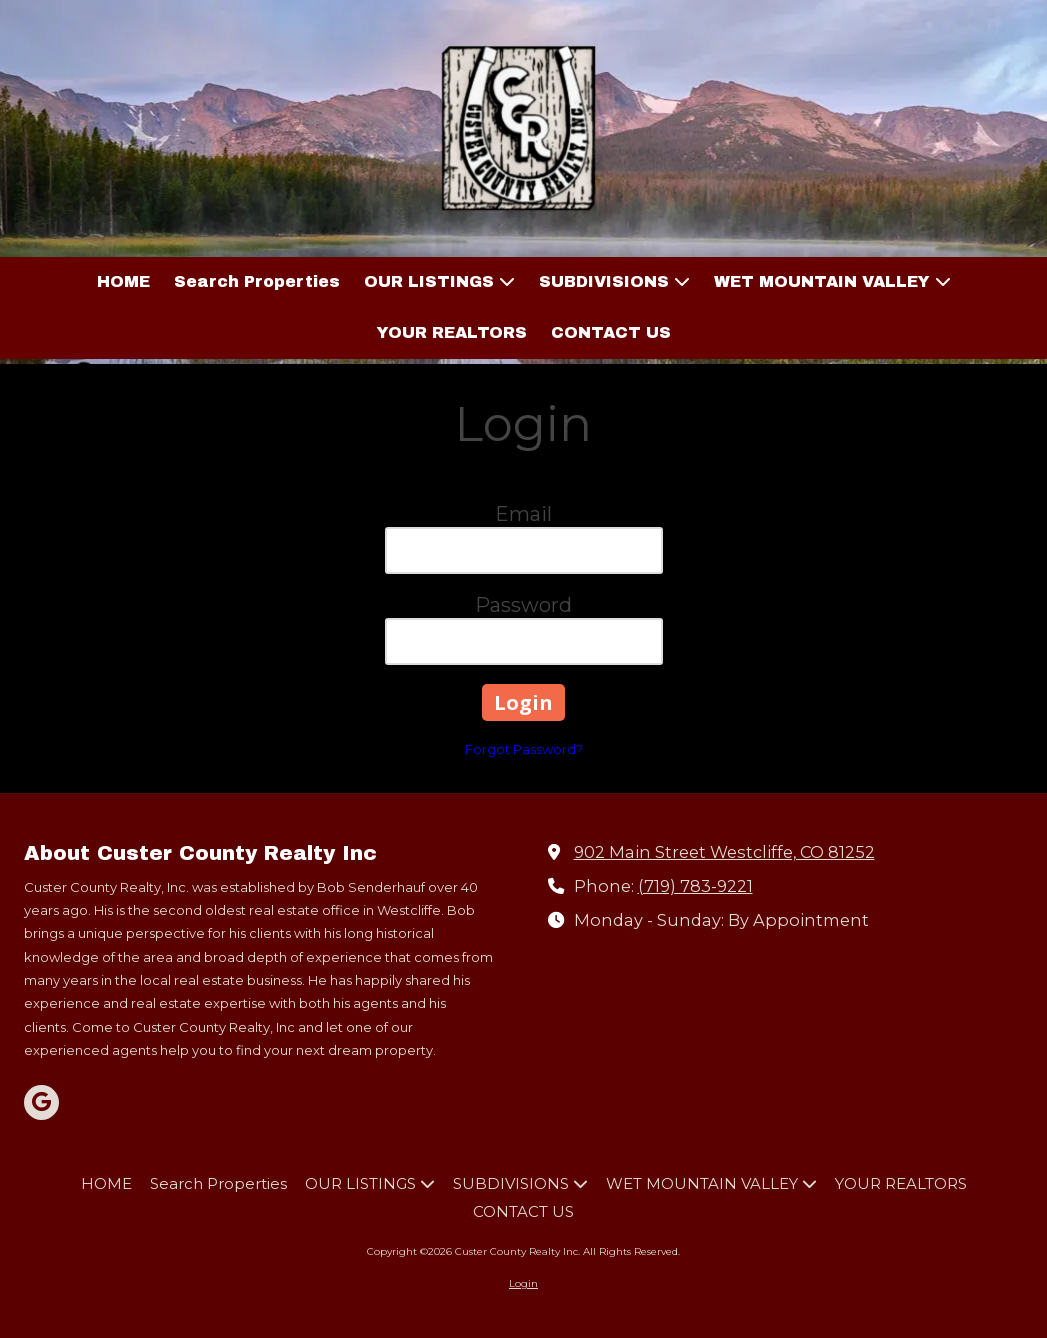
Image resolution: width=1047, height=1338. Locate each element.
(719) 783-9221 (695, 886)
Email (523, 514)
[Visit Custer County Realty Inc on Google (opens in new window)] (41, 1102)
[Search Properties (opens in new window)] (257, 282)
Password (523, 605)
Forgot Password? (524, 749)
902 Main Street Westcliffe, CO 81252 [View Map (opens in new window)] (724, 852)
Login (523, 1283)
